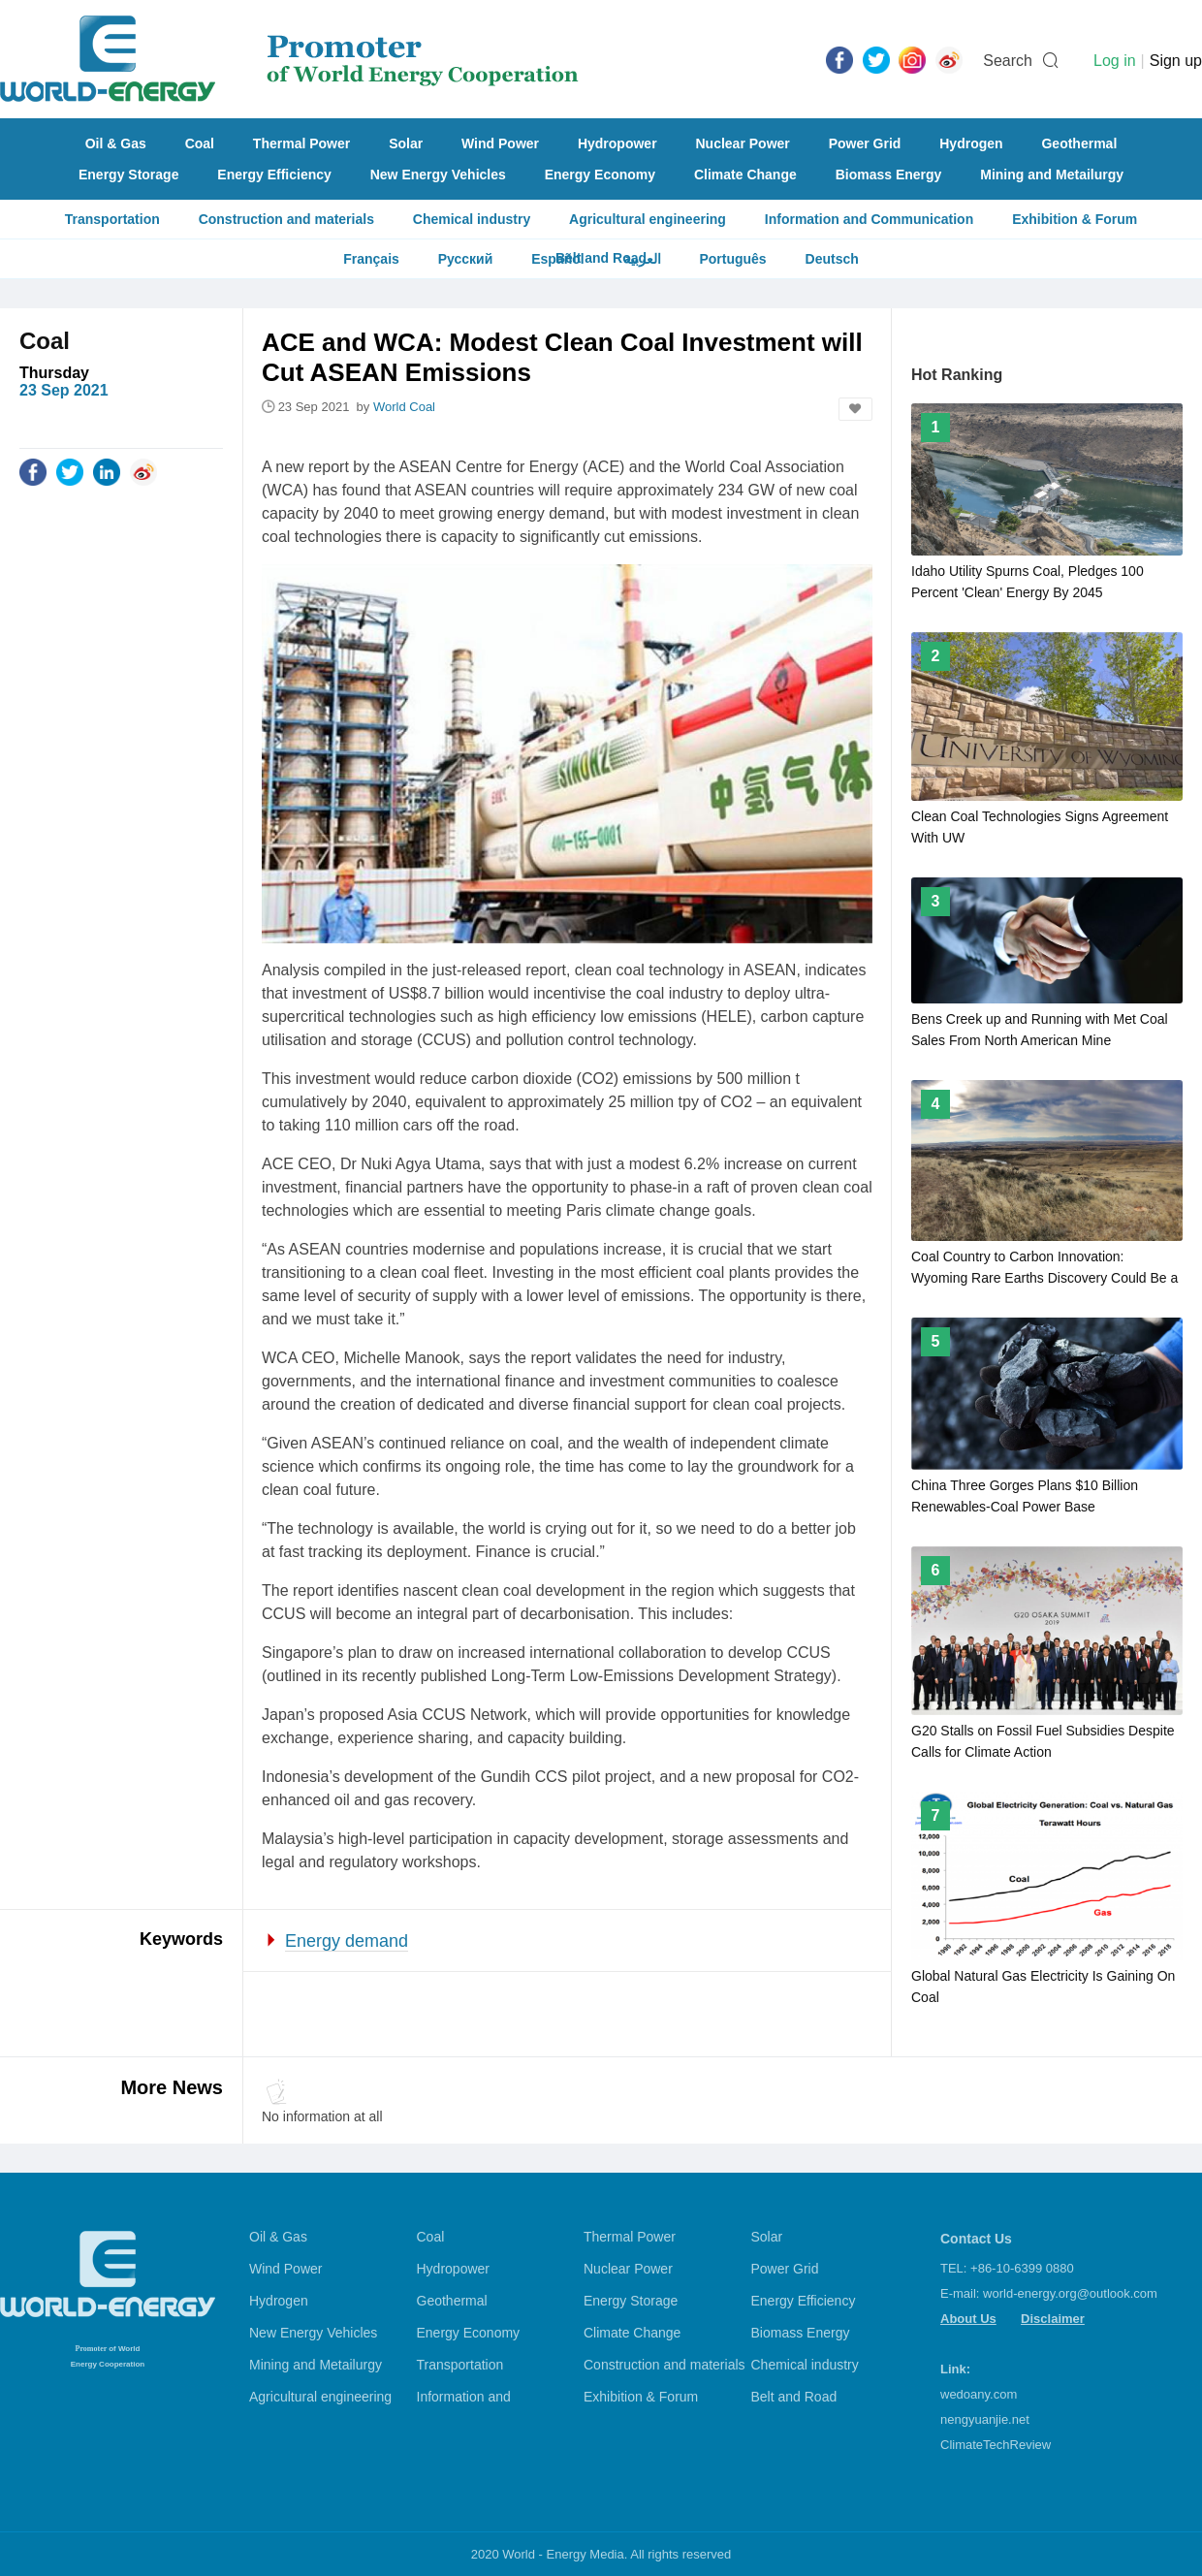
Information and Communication (869, 219)
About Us (968, 2318)
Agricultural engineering (647, 219)
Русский (465, 259)
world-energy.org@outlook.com (1070, 2293)
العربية (642, 259)
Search (1007, 60)
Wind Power (500, 143)
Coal (199, 143)
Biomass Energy (889, 174)
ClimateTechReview (995, 2444)
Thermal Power (301, 143)
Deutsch (832, 259)
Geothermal (1079, 143)
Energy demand (346, 1941)
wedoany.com (978, 2394)
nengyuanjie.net (984, 2419)
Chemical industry (471, 219)
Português (732, 259)
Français (371, 259)
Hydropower (617, 143)
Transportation (112, 219)
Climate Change (745, 174)
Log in (1114, 60)
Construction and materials (286, 219)
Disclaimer (1053, 2318)
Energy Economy (600, 174)
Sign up (1176, 60)
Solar (406, 143)
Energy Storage (128, 174)
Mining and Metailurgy (1051, 174)
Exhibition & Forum (1074, 219)
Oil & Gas (115, 143)
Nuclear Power (743, 143)
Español (557, 259)
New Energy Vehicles (438, 174)
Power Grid (865, 143)
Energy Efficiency (274, 174)
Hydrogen (970, 143)
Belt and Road (794, 2396)
